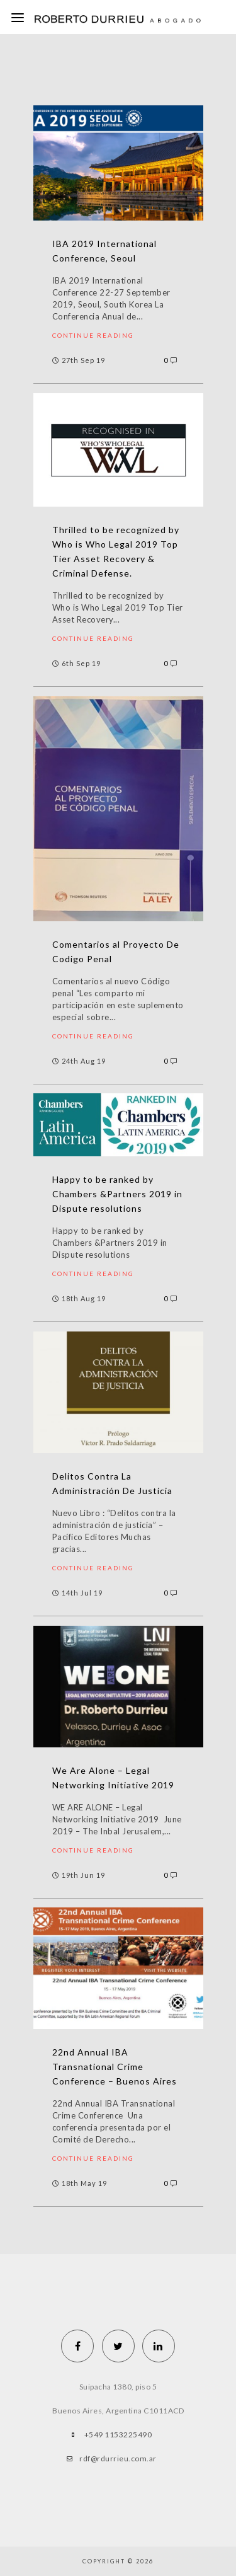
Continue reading (93, 335)
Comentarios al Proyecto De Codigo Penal (115, 951)
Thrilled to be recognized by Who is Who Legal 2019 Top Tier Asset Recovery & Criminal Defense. (115, 551)
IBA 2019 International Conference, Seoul (104, 250)
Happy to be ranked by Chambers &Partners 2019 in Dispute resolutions (117, 1194)
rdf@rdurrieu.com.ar (118, 2458)
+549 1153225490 (118, 2434)
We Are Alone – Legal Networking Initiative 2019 (113, 1777)
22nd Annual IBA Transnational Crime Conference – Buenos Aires (114, 2066)
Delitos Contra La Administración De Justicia (112, 1483)
